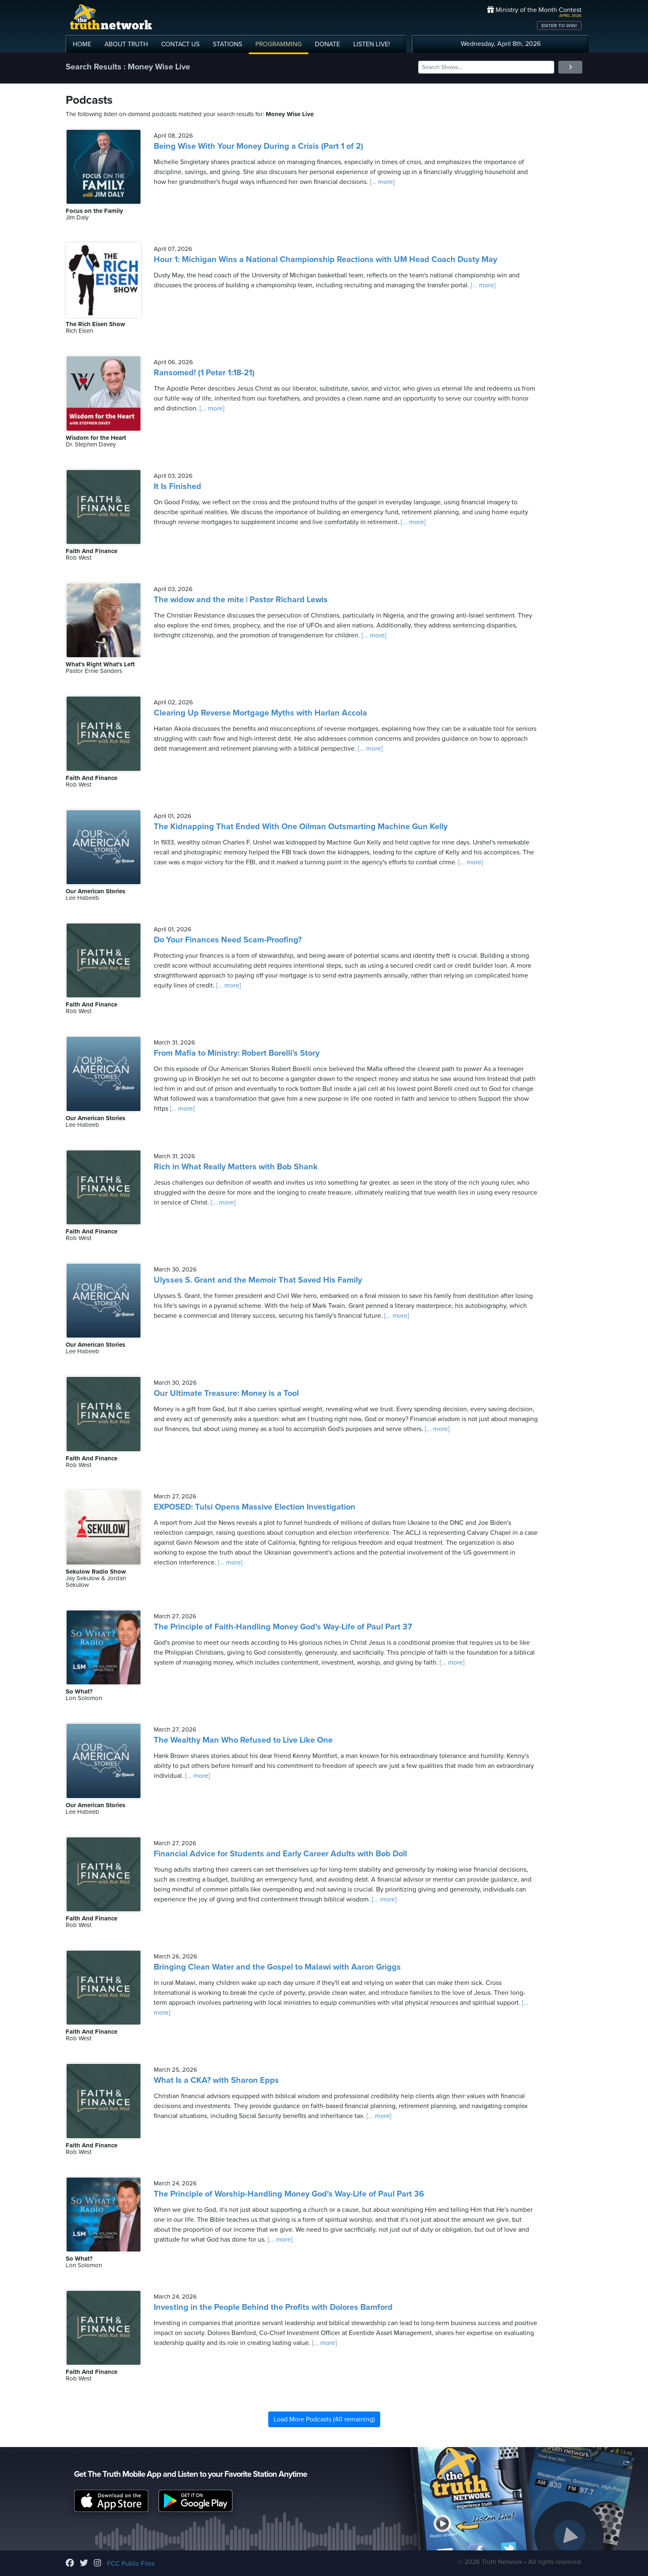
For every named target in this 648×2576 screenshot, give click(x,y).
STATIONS (227, 44)
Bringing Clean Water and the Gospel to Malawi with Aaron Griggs (277, 1967)
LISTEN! (371, 44)
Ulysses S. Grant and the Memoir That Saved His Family (258, 1280)
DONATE (327, 44)
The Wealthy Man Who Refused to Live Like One (243, 1740)
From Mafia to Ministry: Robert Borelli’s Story (236, 1053)
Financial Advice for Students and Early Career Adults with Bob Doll (280, 1854)
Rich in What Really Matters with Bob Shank (236, 1167)
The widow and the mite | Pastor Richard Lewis (241, 600)
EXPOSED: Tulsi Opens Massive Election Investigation (254, 1507)
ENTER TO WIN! (559, 26)
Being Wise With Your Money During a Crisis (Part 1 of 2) (258, 146)
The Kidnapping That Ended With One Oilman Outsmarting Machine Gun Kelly (301, 827)
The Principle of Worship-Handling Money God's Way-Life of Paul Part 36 (289, 2194)
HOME (82, 44)
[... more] (381, 182)
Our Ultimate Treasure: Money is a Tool (226, 1393)
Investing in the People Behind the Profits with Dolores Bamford (273, 2307)
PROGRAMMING (278, 44)
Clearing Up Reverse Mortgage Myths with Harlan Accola (260, 713)
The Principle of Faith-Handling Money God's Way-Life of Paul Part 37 (283, 1627)
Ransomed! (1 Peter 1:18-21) (204, 373)
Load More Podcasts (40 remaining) (324, 2419)
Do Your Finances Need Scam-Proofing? (228, 940)
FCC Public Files (131, 2563)
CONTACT (180, 44)
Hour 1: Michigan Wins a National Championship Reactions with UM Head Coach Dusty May (325, 260)
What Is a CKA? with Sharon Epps (216, 2080)
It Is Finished (177, 486)
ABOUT (126, 44)
